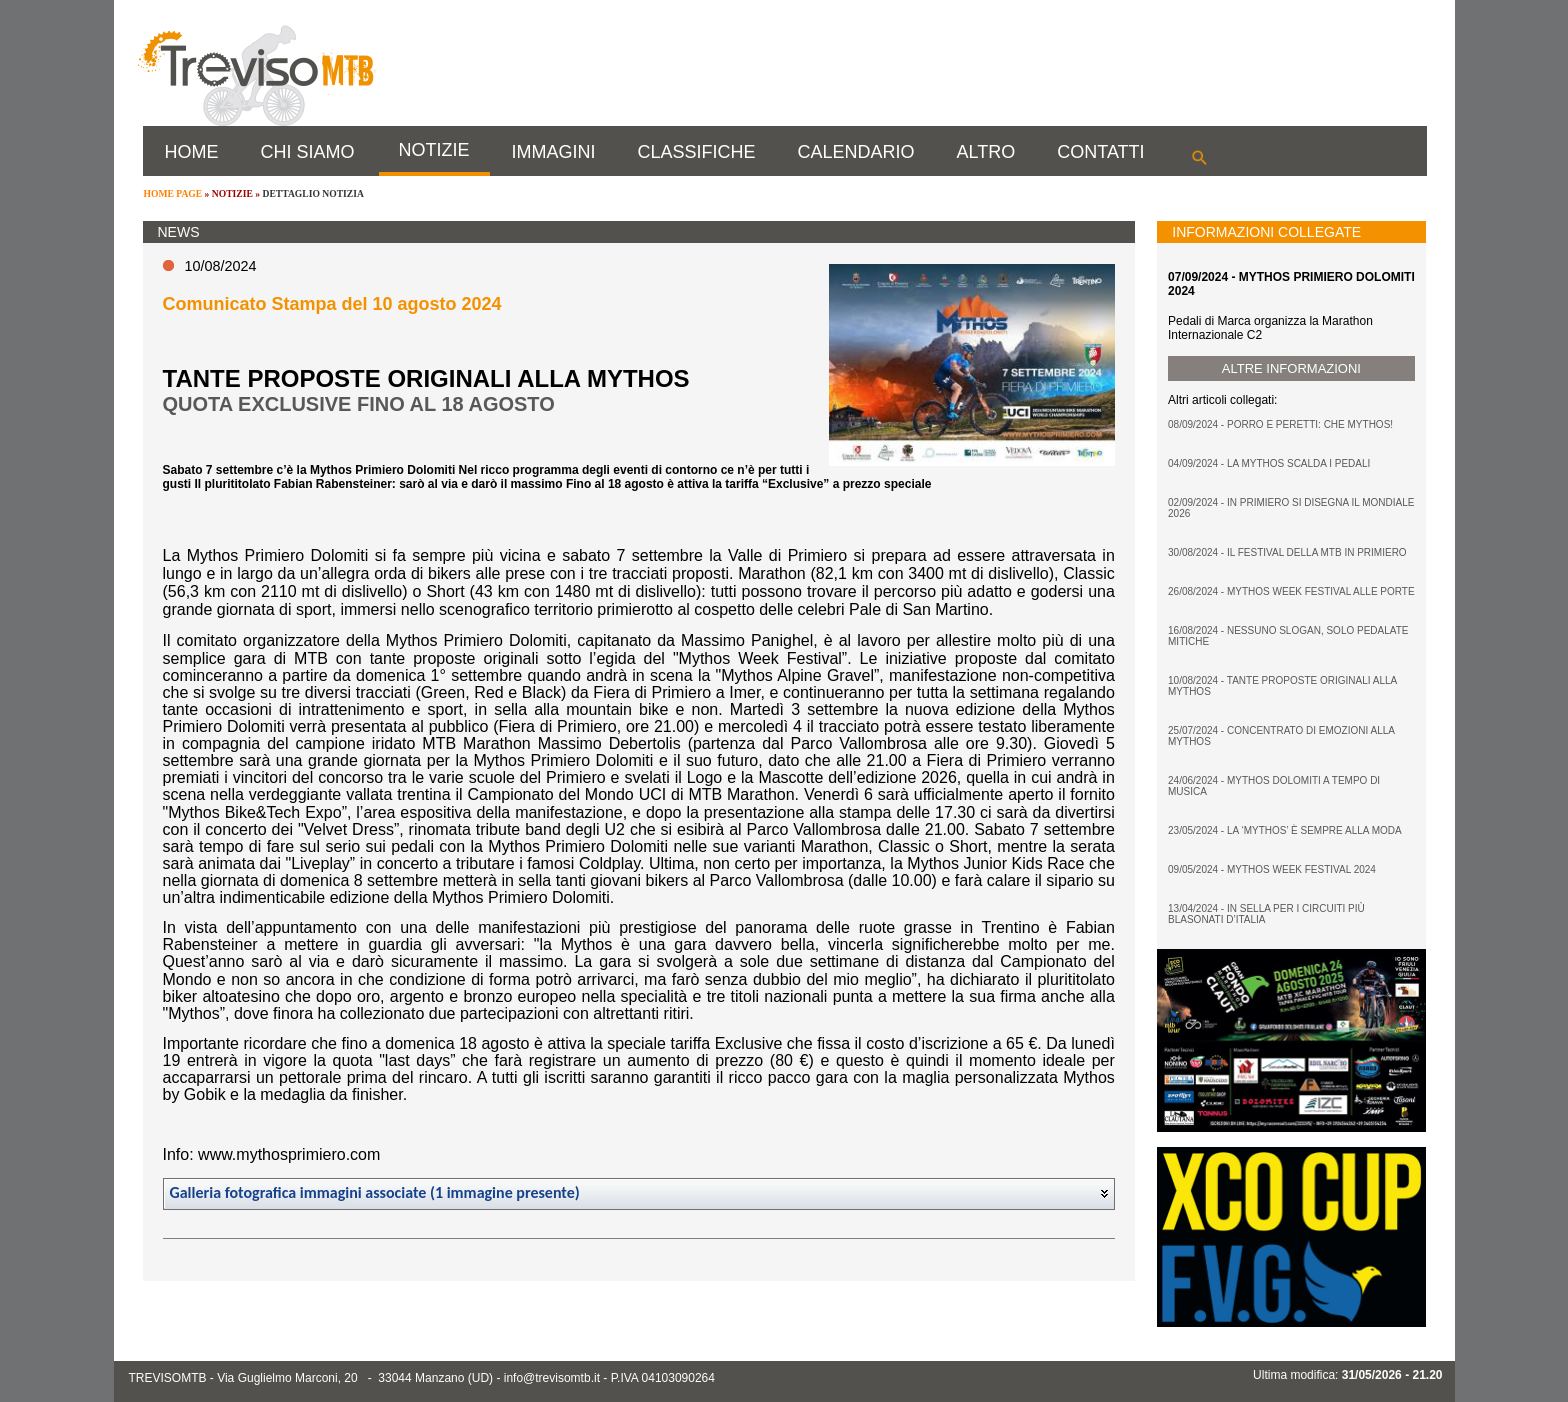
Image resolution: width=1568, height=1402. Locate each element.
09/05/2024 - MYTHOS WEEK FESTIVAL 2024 (1272, 869)
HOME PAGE (173, 193)
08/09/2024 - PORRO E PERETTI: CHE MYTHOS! (1280, 424)
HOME (192, 152)
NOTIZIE (434, 150)
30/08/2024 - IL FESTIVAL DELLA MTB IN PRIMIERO (1287, 552)
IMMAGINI (554, 152)
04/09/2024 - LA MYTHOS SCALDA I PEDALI (1269, 463)
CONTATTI (1100, 152)
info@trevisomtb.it (552, 1378)
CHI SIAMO (308, 152)
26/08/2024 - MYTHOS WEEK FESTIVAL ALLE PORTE (1291, 591)
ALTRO (986, 152)
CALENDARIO (856, 152)
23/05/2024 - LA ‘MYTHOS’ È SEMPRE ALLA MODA (1285, 830)
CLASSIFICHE (697, 152)
